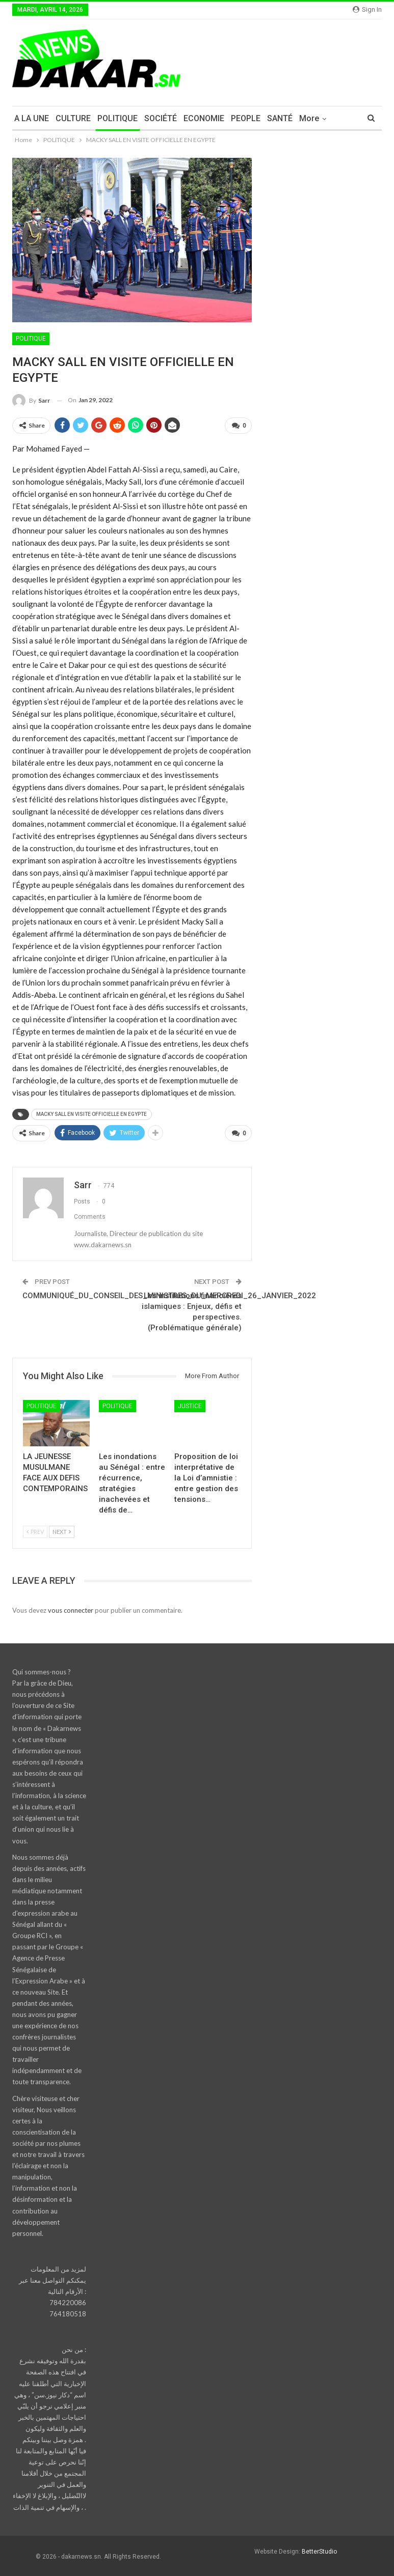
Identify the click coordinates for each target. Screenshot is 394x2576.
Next (61, 1531)
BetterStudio (319, 2551)
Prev (35, 1531)
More (309, 118)
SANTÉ (280, 118)
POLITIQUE (117, 118)
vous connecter (70, 1610)
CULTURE (73, 118)
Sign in (367, 9)
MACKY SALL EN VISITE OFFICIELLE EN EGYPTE (91, 1114)
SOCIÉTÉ (160, 118)
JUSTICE (190, 1406)
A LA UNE (31, 118)
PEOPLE (245, 118)
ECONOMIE (203, 118)
